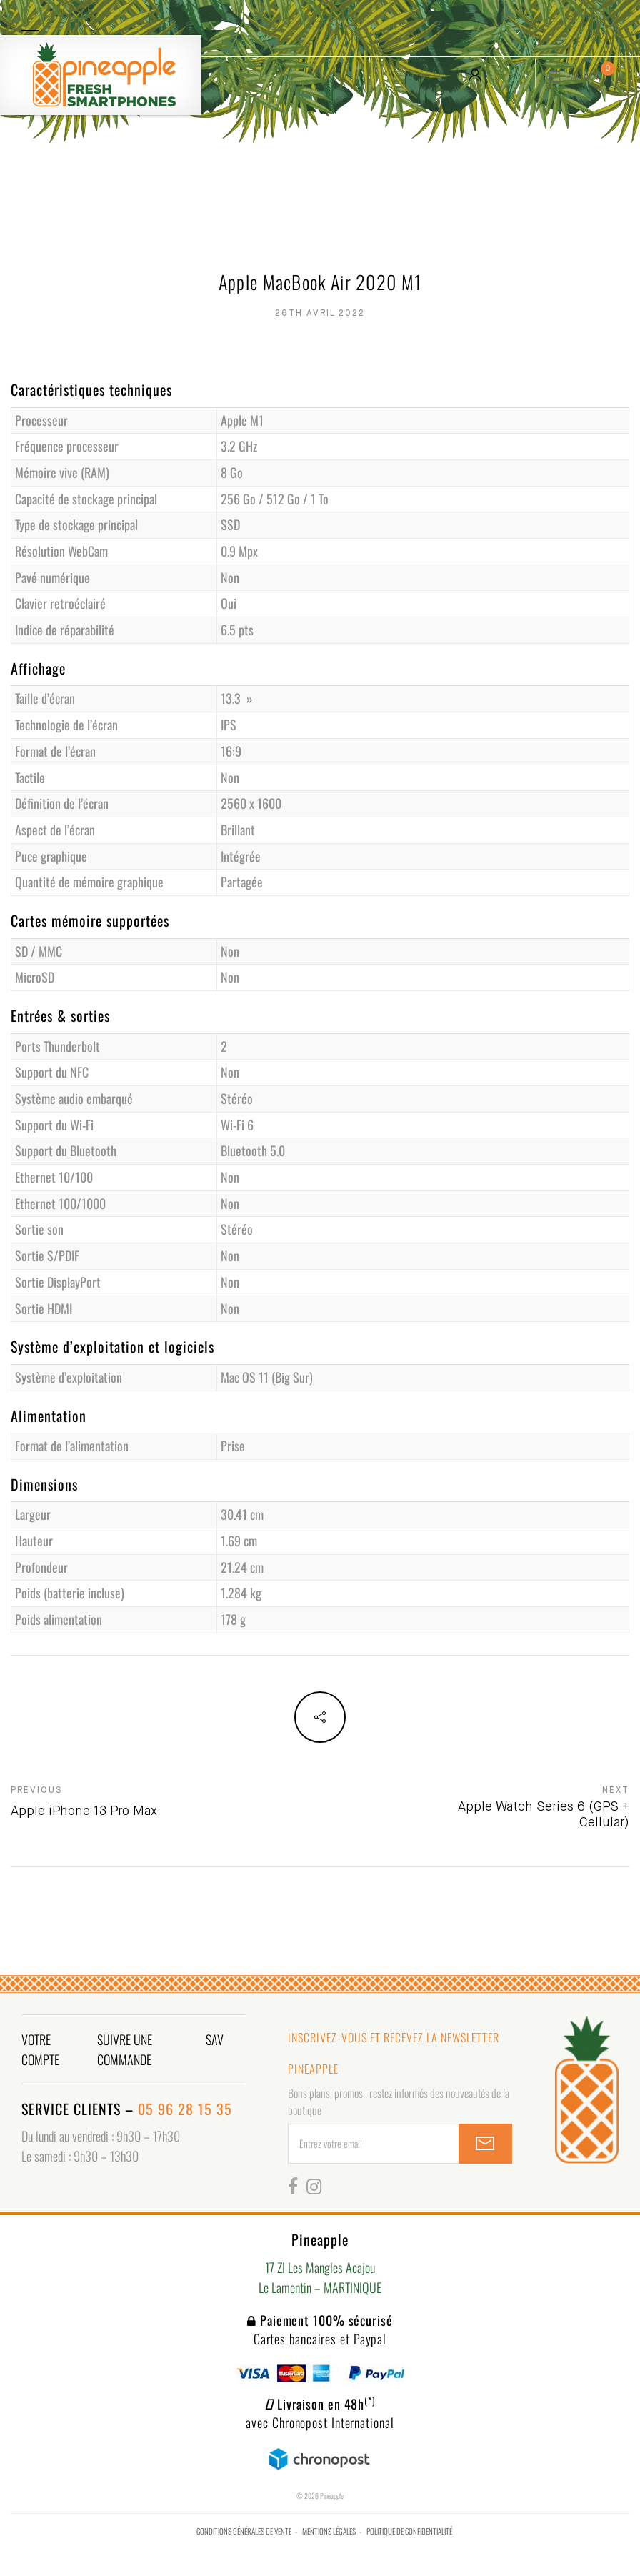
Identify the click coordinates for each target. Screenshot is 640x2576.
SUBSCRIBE (485, 2144)
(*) (370, 2400)
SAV (215, 2039)
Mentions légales (329, 2531)
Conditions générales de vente (243, 2531)
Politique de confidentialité (409, 2531)
